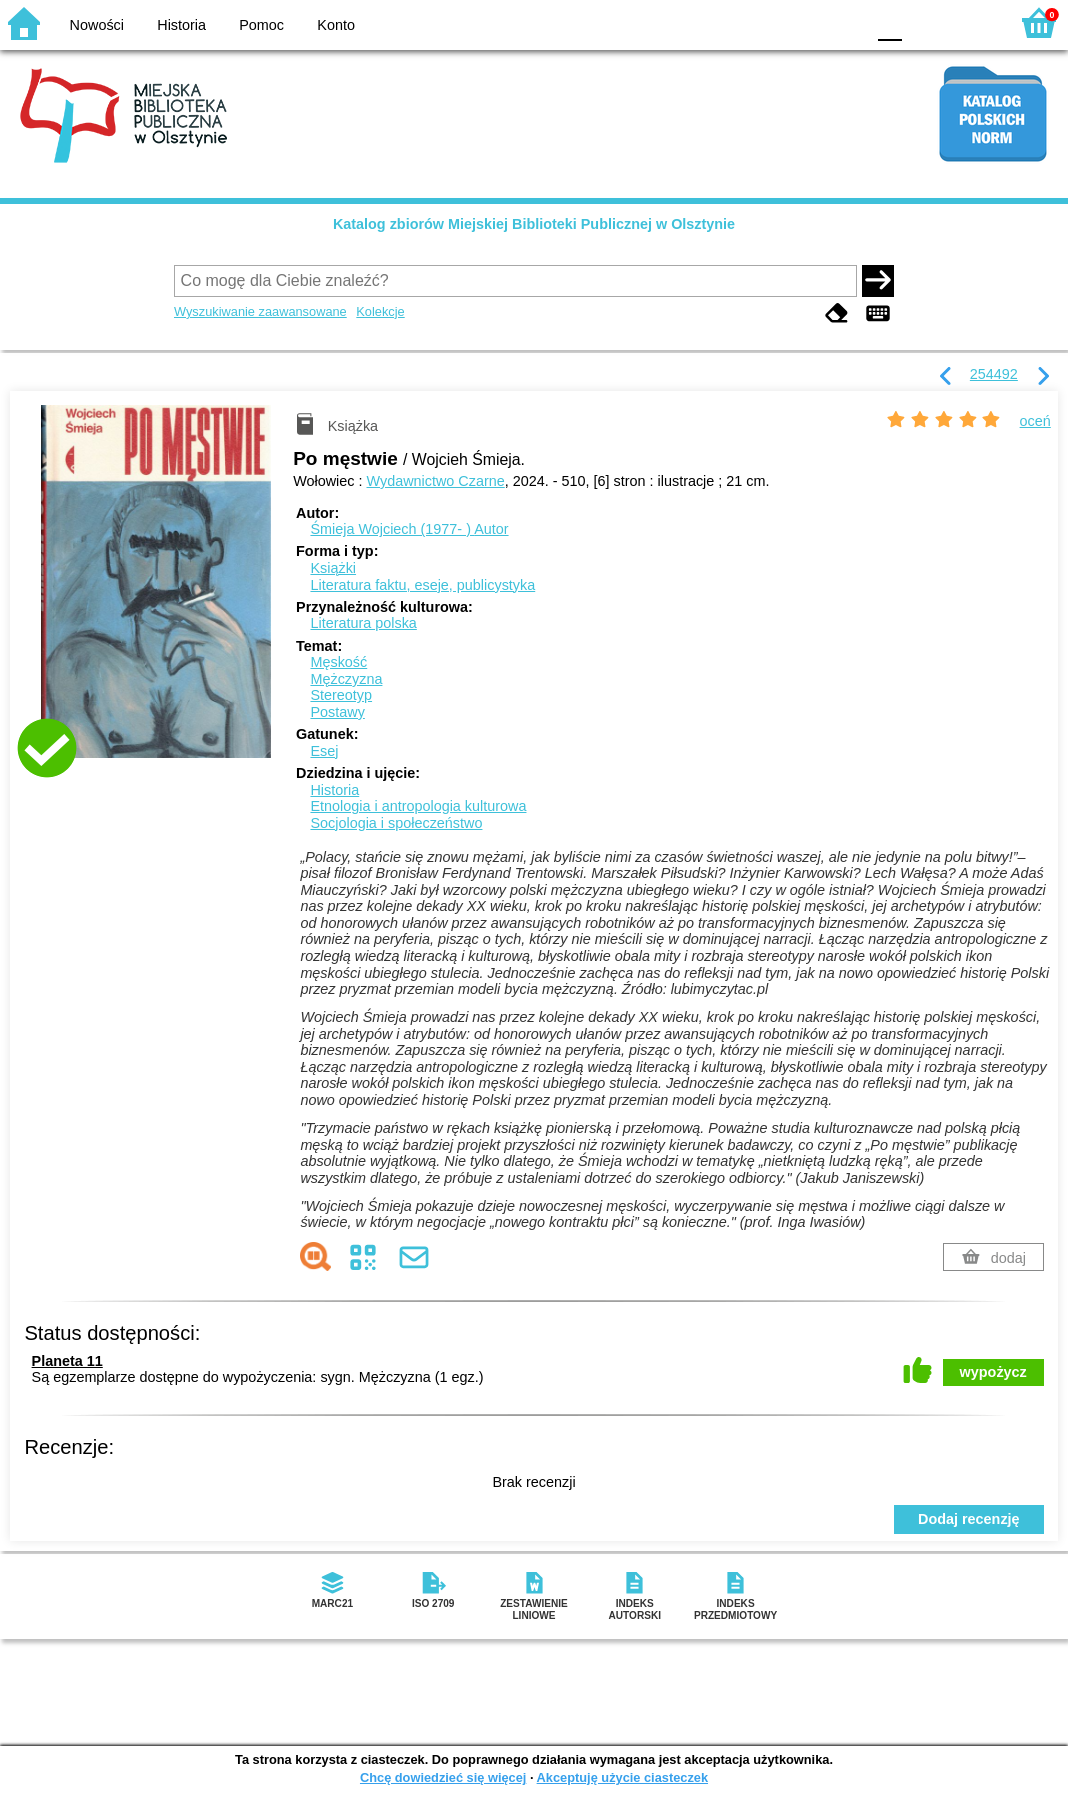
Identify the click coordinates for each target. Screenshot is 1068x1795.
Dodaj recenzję (969, 1519)
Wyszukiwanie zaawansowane (260, 311)
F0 (889, 22)
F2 (970, 22)
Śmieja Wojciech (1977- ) (409, 529)
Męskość (338, 662)
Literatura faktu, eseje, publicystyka (422, 585)
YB (802, 22)
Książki (333, 568)
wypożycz (993, 1372)
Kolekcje (380, 311)
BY (843, 22)
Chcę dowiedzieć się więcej (443, 1777)
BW (763, 22)
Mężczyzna (346, 679)
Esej (324, 751)
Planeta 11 (67, 1361)
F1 (924, 22)
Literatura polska (363, 623)
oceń (1035, 421)
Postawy (337, 712)
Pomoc (261, 25)
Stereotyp (341, 695)
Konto (336, 25)
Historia (181, 25)
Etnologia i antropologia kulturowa (418, 806)
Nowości (97, 25)
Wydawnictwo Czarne (436, 481)
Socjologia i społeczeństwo (396, 823)
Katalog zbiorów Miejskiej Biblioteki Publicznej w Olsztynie (534, 224)
